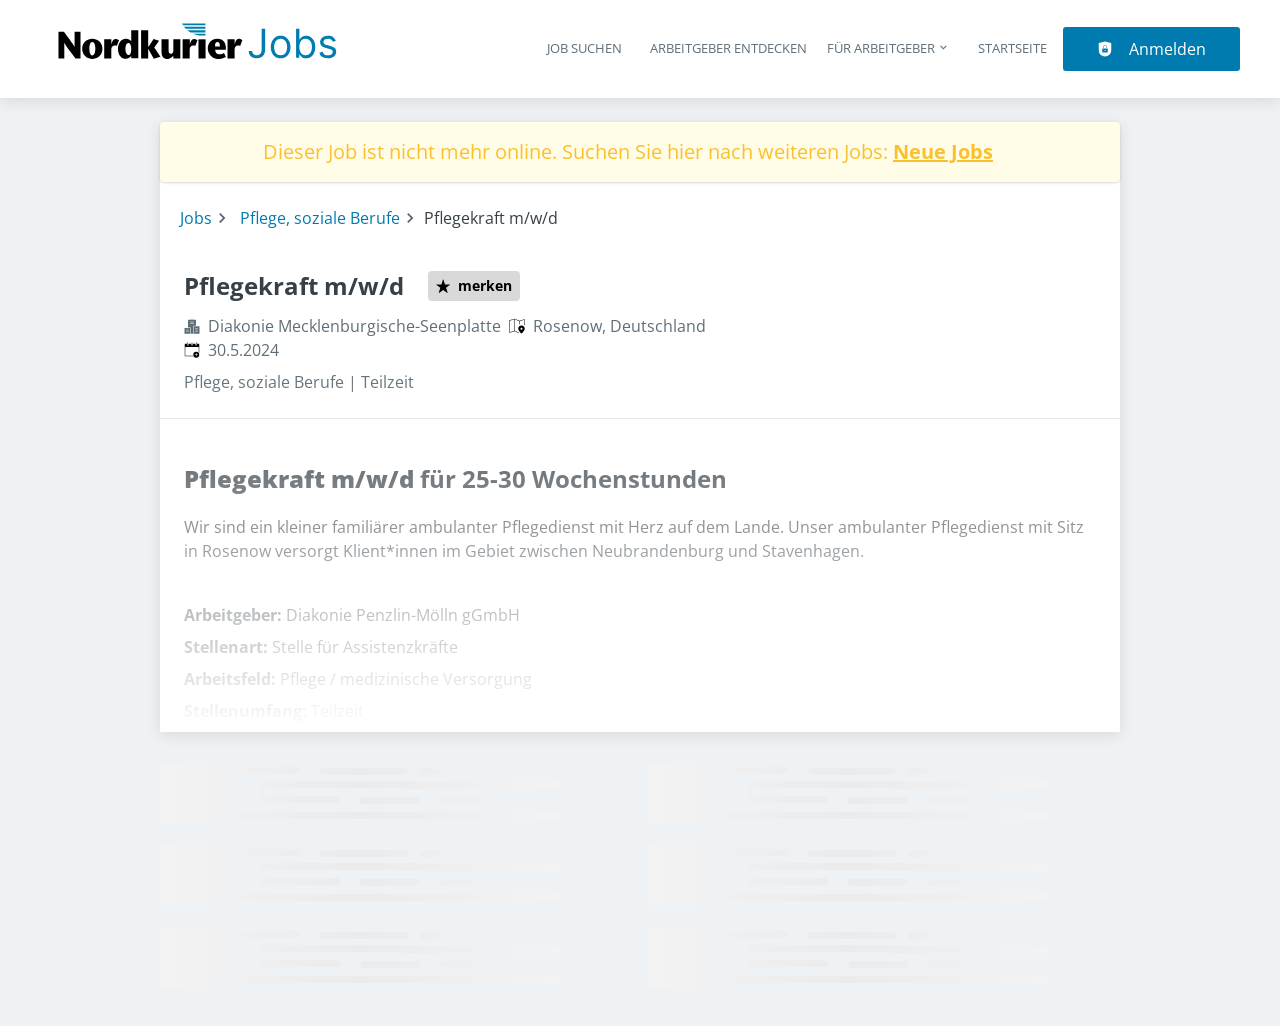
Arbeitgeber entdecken (728, 48)
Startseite (1012, 48)
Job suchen (584, 48)
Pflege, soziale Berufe (320, 218)
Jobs (196, 218)
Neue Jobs (943, 151)
